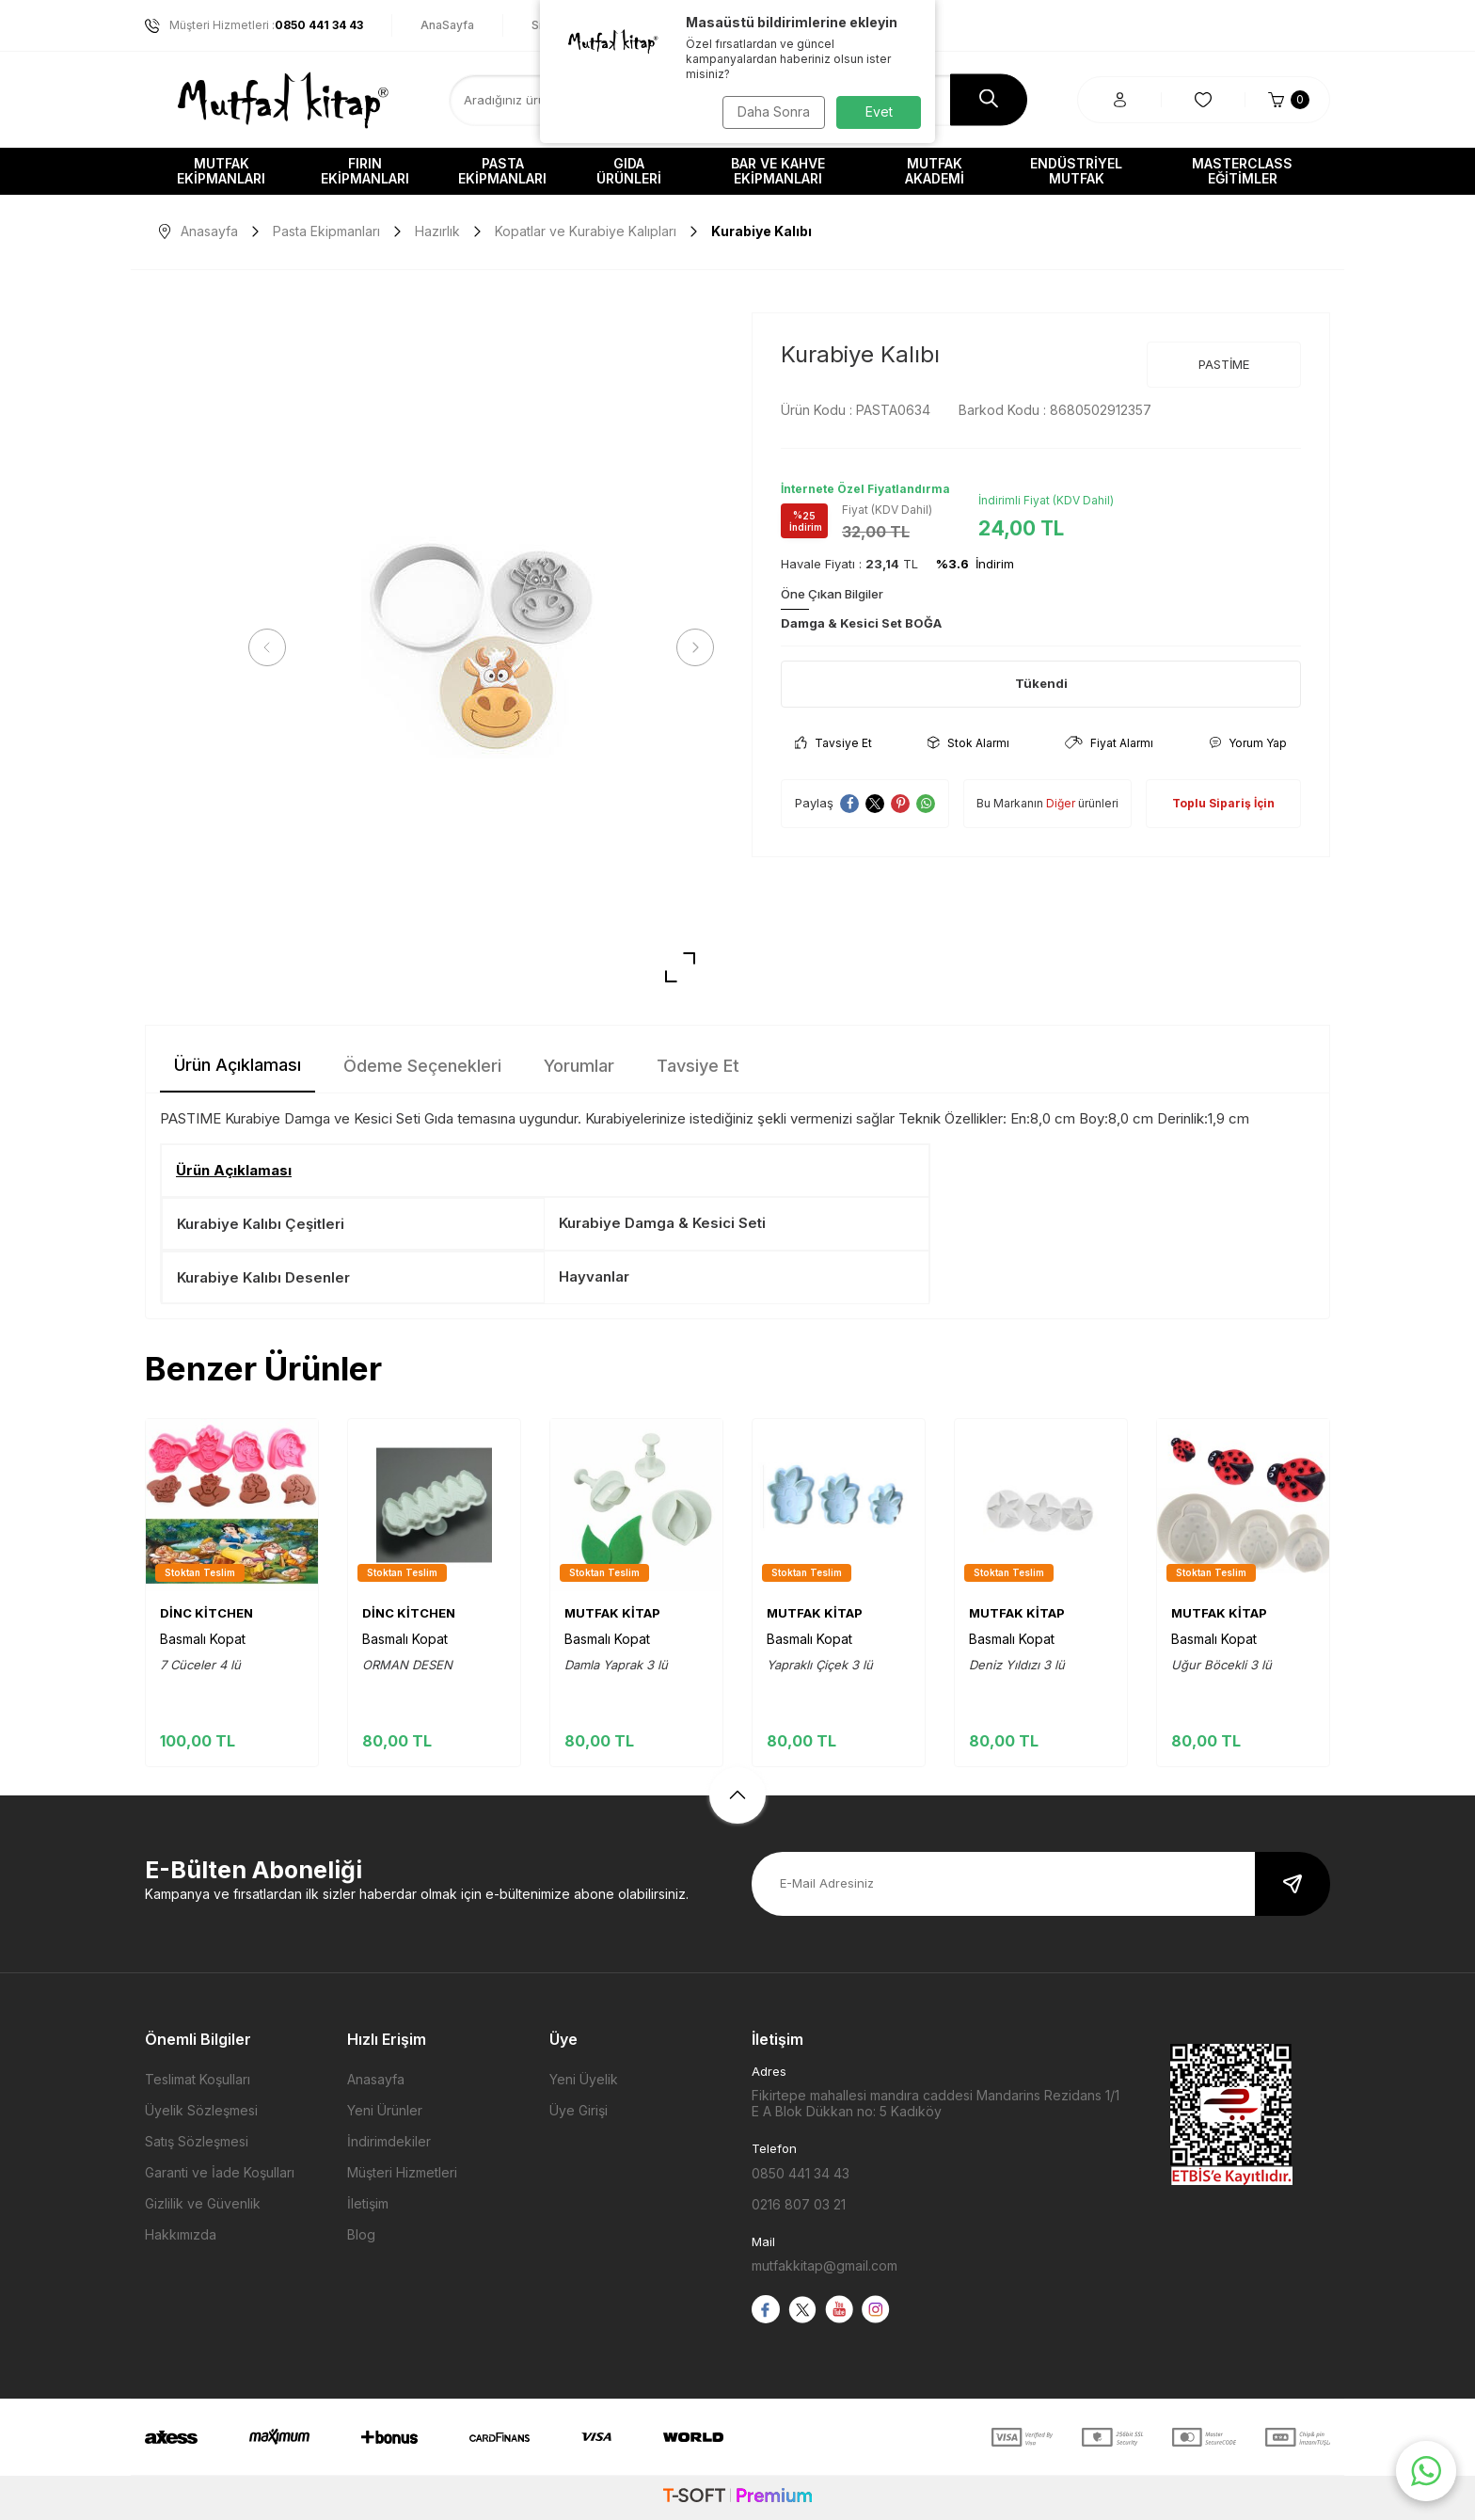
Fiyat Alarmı (1109, 743)
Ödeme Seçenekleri (422, 1066)
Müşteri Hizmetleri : (254, 25)
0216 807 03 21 (799, 2204)
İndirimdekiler (389, 2141)
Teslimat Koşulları (197, 2079)
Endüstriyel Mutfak (1076, 170)
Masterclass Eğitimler (1242, 170)
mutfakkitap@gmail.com (824, 2265)
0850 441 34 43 (800, 2173)
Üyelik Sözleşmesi (201, 2110)
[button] (272, 647)
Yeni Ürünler (384, 2110)
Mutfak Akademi (934, 170)
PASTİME (1223, 364)
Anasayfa (198, 231)
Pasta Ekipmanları (502, 170)
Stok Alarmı (968, 743)
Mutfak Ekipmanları (221, 170)
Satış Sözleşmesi (196, 2141)
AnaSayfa (447, 25)
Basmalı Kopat (203, 1639)
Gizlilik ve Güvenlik (203, 2203)
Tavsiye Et (833, 743)
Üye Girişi (578, 2110)
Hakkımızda (180, 2234)
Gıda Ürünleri (628, 170)
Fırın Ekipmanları (365, 170)
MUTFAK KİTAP (612, 1612)
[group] (481, 648)
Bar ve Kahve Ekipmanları (778, 170)
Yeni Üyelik (583, 2079)
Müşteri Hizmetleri (402, 2172)
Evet (879, 112)
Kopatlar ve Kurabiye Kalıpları (585, 231)
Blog (361, 2234)
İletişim (368, 2203)
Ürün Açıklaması (237, 1065)
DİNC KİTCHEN (206, 1612)
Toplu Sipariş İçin (1223, 803)
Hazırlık (437, 231)
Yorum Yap (1248, 743)
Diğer (1060, 803)
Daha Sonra (771, 112)
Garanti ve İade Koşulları (219, 2172)
